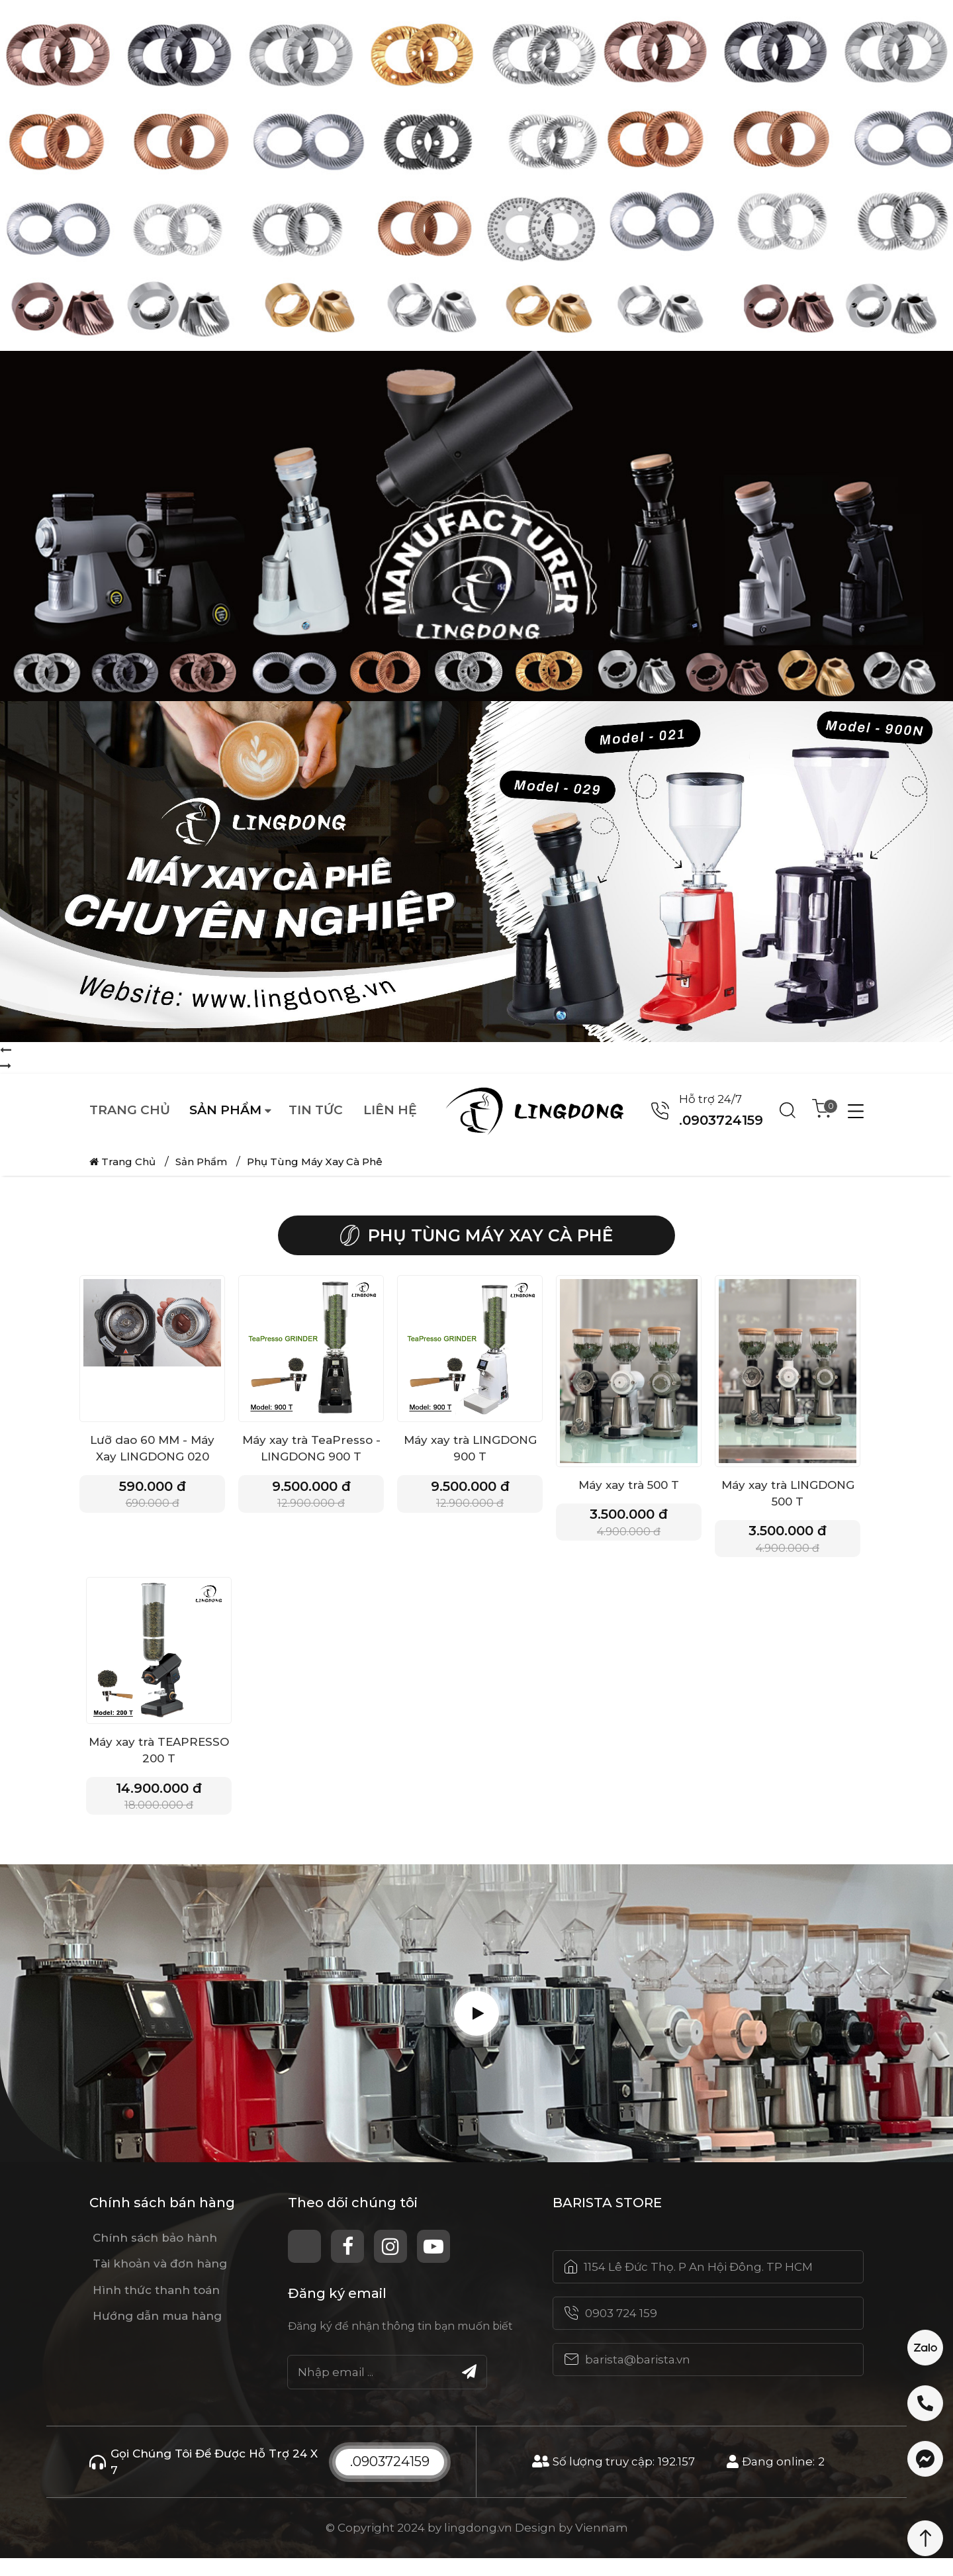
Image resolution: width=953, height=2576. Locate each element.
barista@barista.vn (637, 2377)
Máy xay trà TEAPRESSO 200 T (159, 1759)
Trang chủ (129, 1110)
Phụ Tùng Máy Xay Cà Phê (315, 1161)
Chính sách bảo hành (155, 2255)
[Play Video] (476, 2031)
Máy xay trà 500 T (628, 1485)
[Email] (387, 2389)
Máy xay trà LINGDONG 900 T (470, 1448)
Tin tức (316, 1110)
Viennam (601, 2545)
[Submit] (469, 2389)
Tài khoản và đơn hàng (160, 2281)
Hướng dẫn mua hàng (157, 2333)
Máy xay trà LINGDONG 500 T (787, 1493)
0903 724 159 (621, 2331)
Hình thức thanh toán (156, 2307)
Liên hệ (390, 1110)
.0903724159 (390, 2479)
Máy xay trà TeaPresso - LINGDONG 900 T (311, 1448)
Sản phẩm (225, 1110)
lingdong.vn (478, 2545)
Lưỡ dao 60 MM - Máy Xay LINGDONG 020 (152, 1448)
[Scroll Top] (925, 2538)
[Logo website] (541, 1110)
